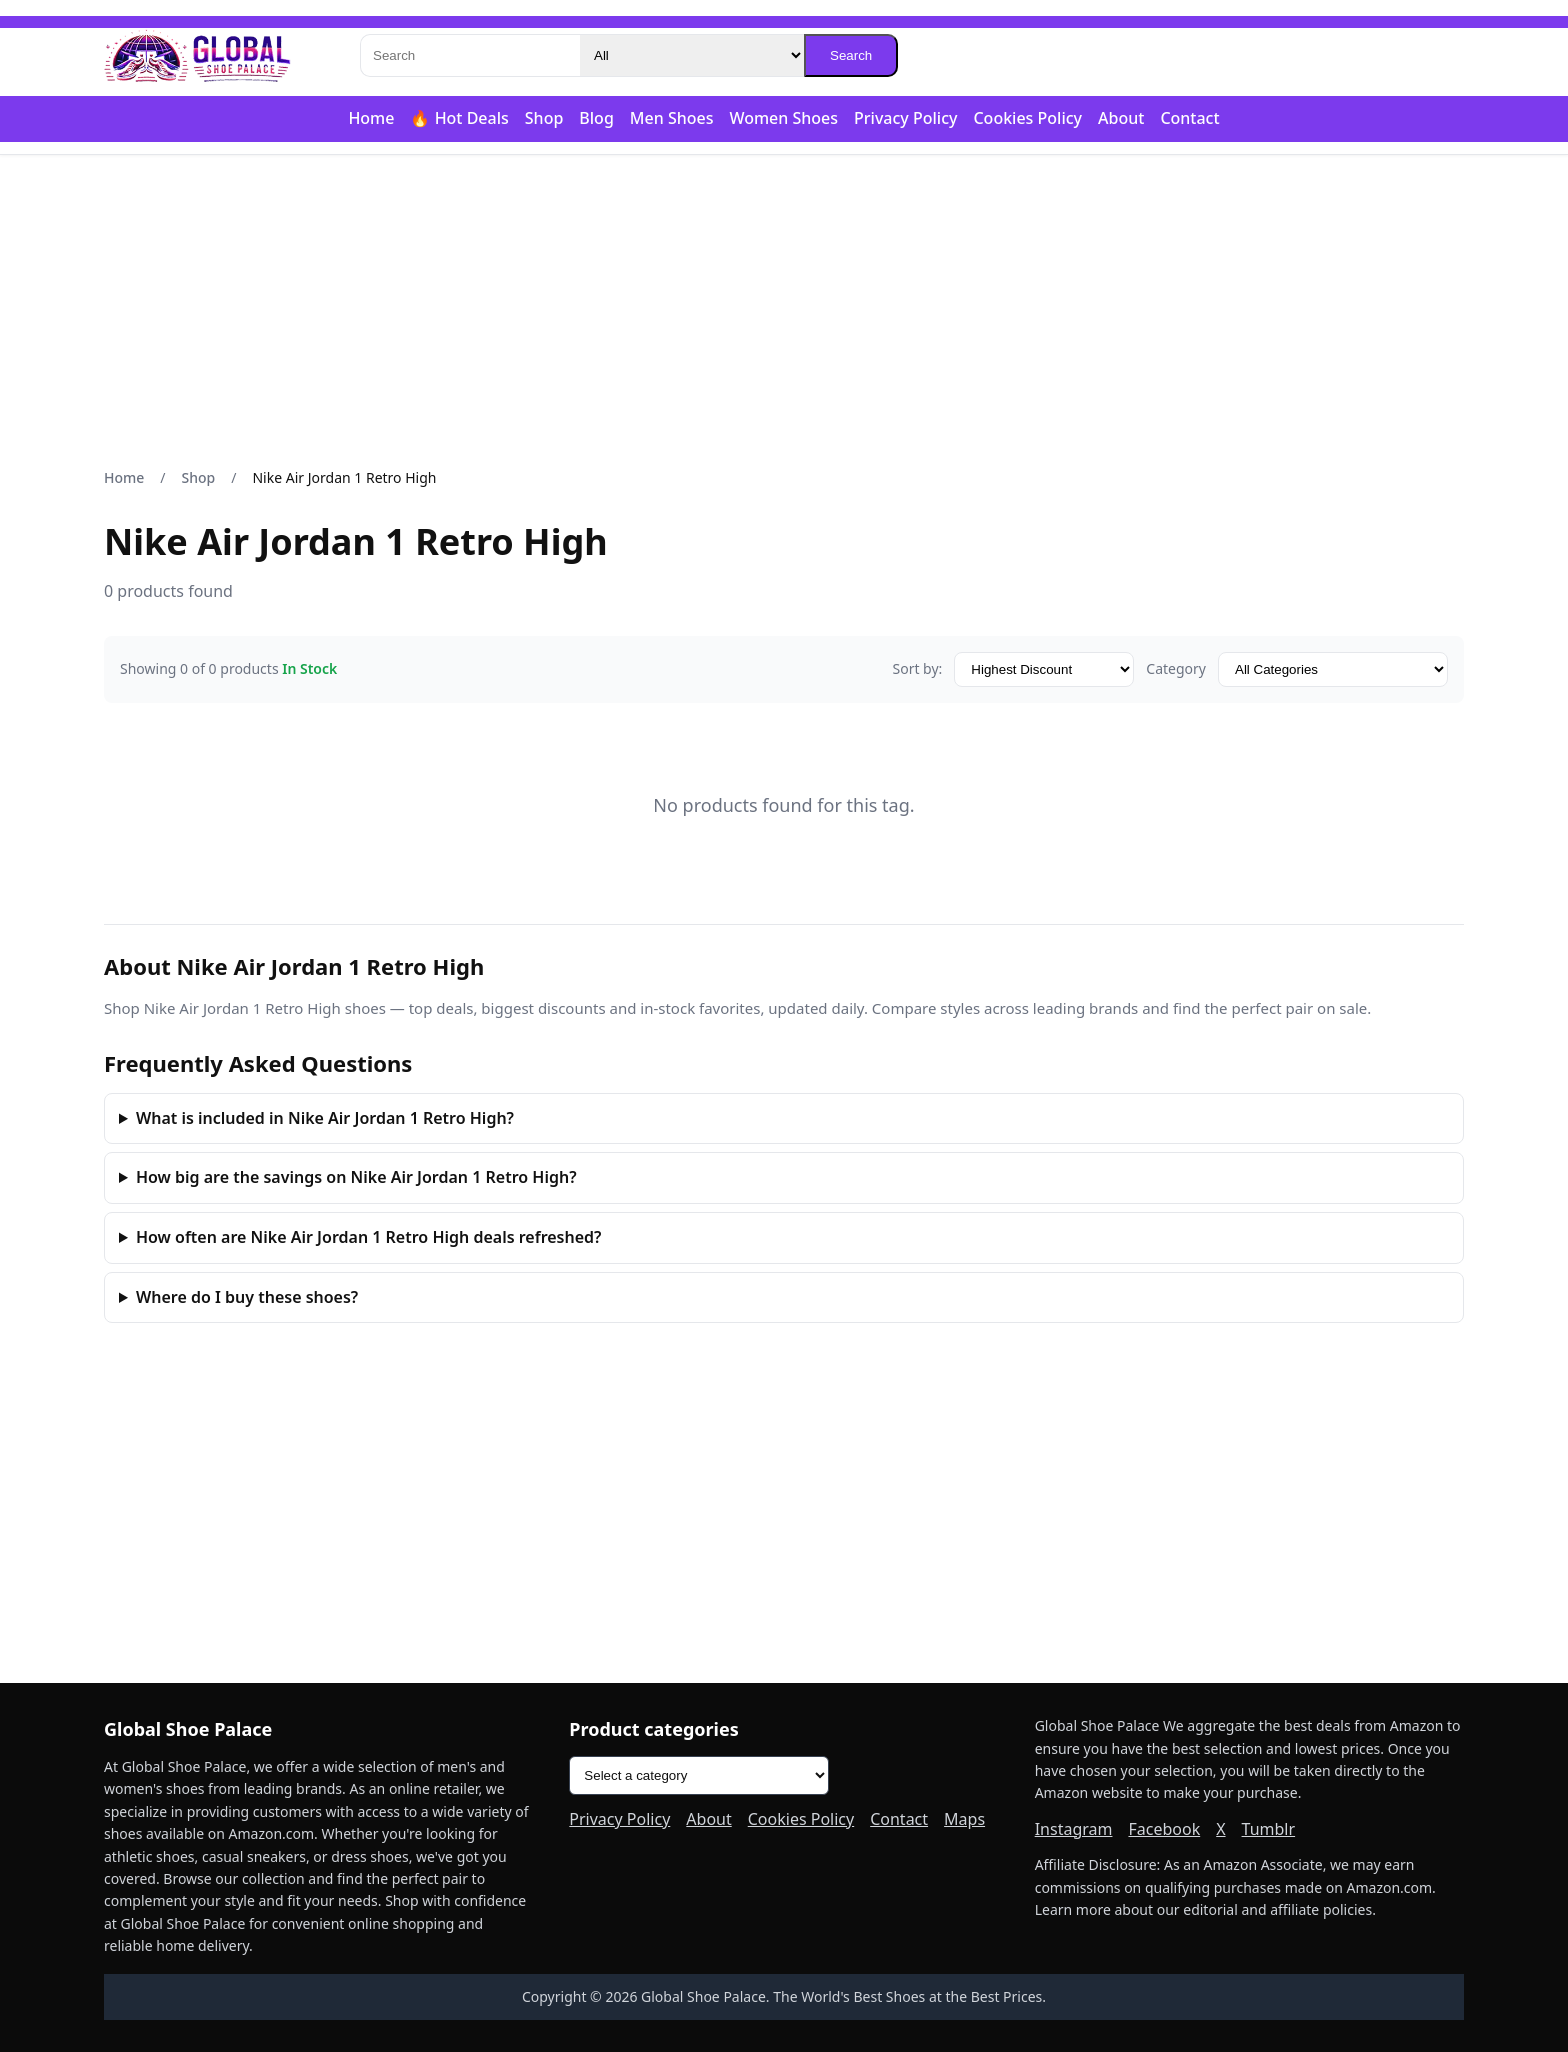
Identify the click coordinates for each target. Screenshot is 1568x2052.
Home (371, 118)
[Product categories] (699, 1775)
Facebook (1164, 1829)
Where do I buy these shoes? (247, 1297)
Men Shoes (672, 118)
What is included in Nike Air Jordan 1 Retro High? (325, 1118)
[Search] (470, 55)
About (1121, 118)
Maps (964, 1819)
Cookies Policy (1027, 118)
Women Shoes (783, 118)
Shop (544, 118)
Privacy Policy (905, 118)
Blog (596, 118)
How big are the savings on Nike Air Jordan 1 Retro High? (356, 1177)
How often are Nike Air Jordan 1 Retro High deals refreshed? (369, 1237)
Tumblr (1269, 1829)
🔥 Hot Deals (459, 118)
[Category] (692, 55)
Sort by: (917, 668)
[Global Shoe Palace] (198, 56)
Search (851, 55)
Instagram (1074, 1829)
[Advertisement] (784, 311)
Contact (1189, 118)
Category (1176, 668)
